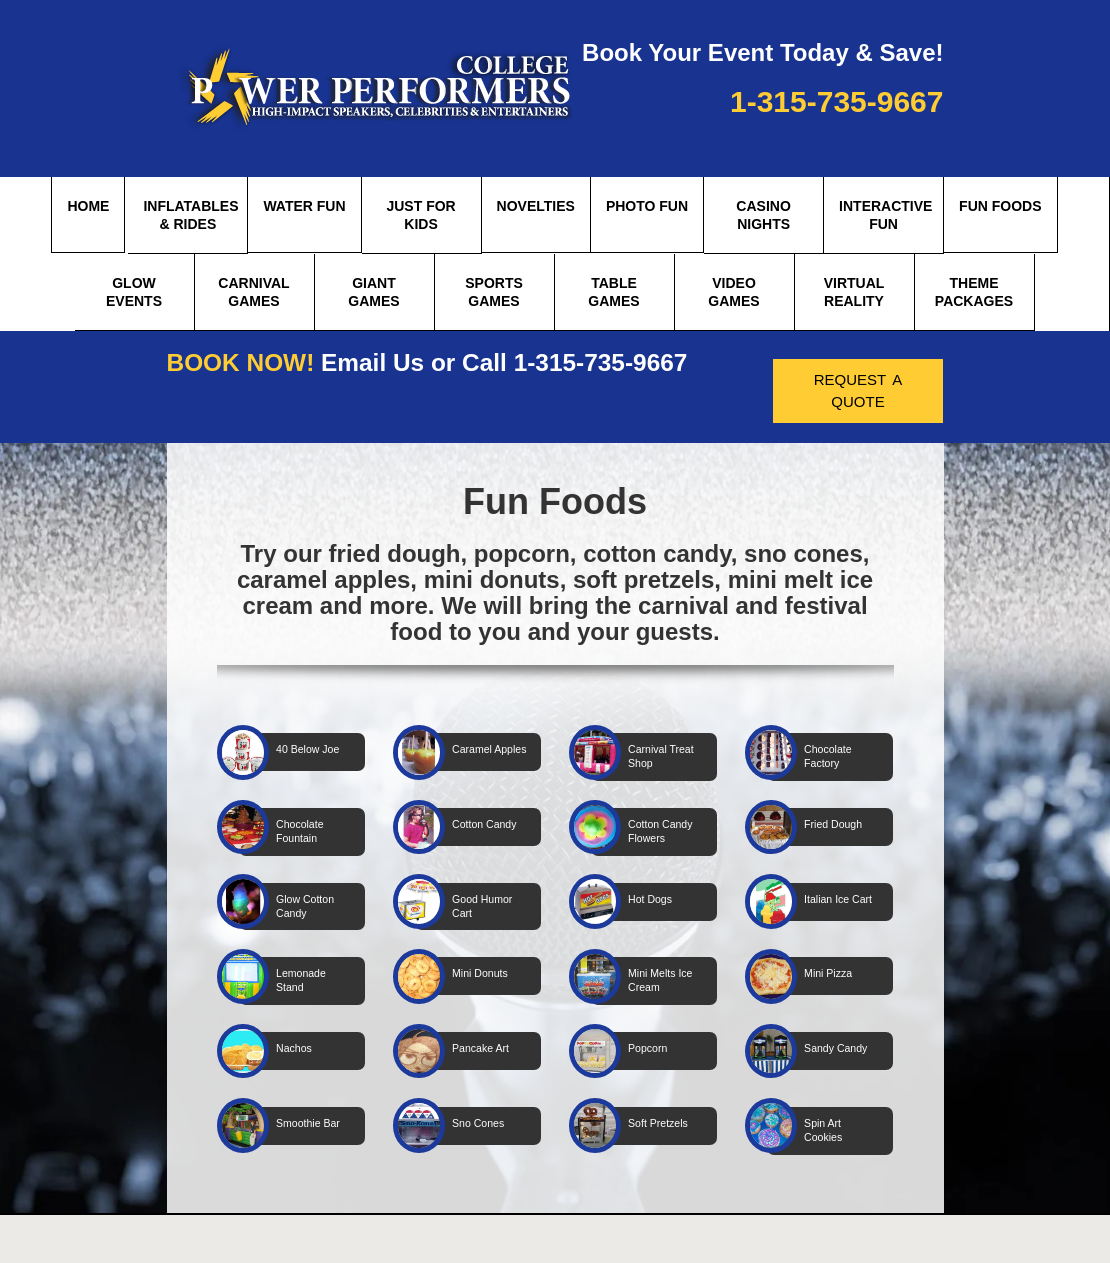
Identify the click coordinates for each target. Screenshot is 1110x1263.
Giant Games (373, 292)
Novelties (536, 206)
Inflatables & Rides (190, 215)
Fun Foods (1000, 206)
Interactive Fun (885, 215)
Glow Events (134, 292)
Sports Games (494, 292)
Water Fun (304, 206)
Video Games (733, 292)
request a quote (858, 388)
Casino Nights (763, 215)
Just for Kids (420, 215)
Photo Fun (647, 206)
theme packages (974, 292)
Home (88, 206)
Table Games (613, 292)
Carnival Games (253, 292)
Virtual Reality (854, 292)
